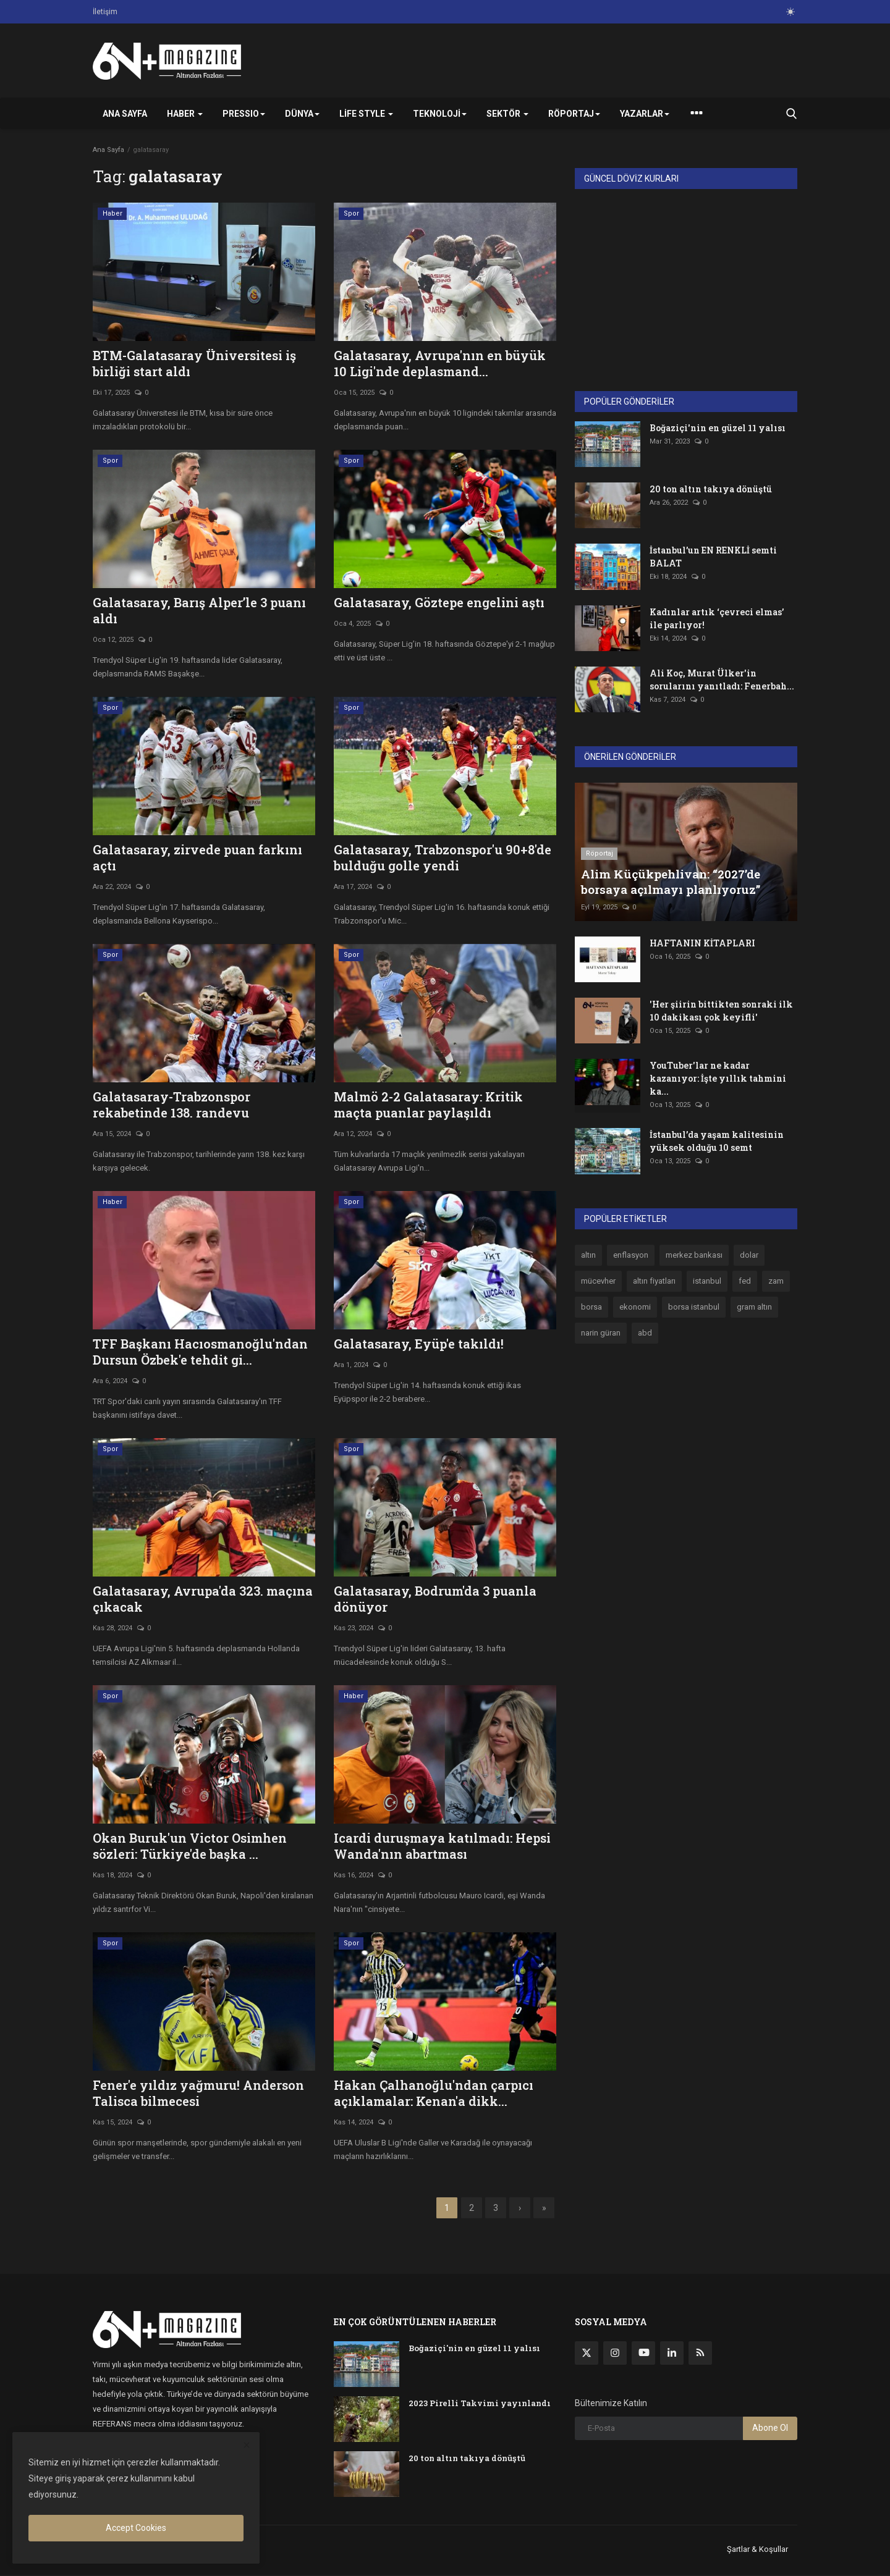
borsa (591, 1306)
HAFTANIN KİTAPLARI (702, 943)
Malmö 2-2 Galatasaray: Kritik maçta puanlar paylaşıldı (428, 1104)
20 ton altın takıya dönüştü (711, 489)
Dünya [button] (302, 114)
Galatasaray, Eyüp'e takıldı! (419, 1344)
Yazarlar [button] (644, 114)
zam (776, 1281)
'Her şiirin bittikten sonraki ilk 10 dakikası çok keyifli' (721, 1010)
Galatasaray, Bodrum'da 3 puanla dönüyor (435, 1599)
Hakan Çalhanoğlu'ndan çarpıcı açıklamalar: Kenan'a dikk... (433, 2093)
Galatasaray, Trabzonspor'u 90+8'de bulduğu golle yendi (442, 857)
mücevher (598, 1281)
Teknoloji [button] (440, 114)
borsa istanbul (693, 1306)
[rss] (700, 2353)
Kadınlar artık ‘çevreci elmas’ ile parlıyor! (717, 618)
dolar (749, 1255)
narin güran (601, 1332)
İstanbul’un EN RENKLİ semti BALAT (713, 556)
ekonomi (635, 1306)
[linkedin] (672, 2353)
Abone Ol (770, 2429)
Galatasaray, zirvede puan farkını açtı (197, 857)
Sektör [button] (507, 114)
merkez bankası (694, 1255)
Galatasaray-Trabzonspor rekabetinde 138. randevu (171, 1104)
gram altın (754, 1306)
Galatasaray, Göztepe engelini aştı (439, 602)
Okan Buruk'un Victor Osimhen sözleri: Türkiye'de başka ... (190, 1846)
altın (588, 1255)
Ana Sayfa (125, 114)
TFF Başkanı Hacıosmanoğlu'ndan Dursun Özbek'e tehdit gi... (200, 1352)
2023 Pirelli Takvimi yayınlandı (480, 2404)
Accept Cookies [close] (136, 2528)
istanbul (707, 1281)
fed (745, 1281)
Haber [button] (185, 114)
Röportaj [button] (574, 114)
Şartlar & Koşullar (757, 2550)
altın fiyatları (654, 1281)
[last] (543, 2208)
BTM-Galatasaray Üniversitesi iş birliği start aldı (194, 363)
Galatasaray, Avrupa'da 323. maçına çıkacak (203, 1599)
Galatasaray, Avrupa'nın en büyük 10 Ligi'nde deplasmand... (440, 363)
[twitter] (586, 2353)
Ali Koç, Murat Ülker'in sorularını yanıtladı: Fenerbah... (722, 679)
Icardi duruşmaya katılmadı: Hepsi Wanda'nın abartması (442, 1846)
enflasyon (630, 1255)
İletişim (105, 11)
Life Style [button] (366, 114)
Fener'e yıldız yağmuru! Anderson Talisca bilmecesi (198, 2093)
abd (645, 1332)
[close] (246, 2445)
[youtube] (643, 2353)
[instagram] (615, 2353)
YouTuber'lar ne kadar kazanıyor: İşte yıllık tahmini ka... (718, 1078)
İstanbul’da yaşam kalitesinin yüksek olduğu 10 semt (717, 1141)
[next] (515, 2208)
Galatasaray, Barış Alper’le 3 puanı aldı (199, 610)
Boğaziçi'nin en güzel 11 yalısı (718, 428)
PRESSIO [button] (243, 114)
